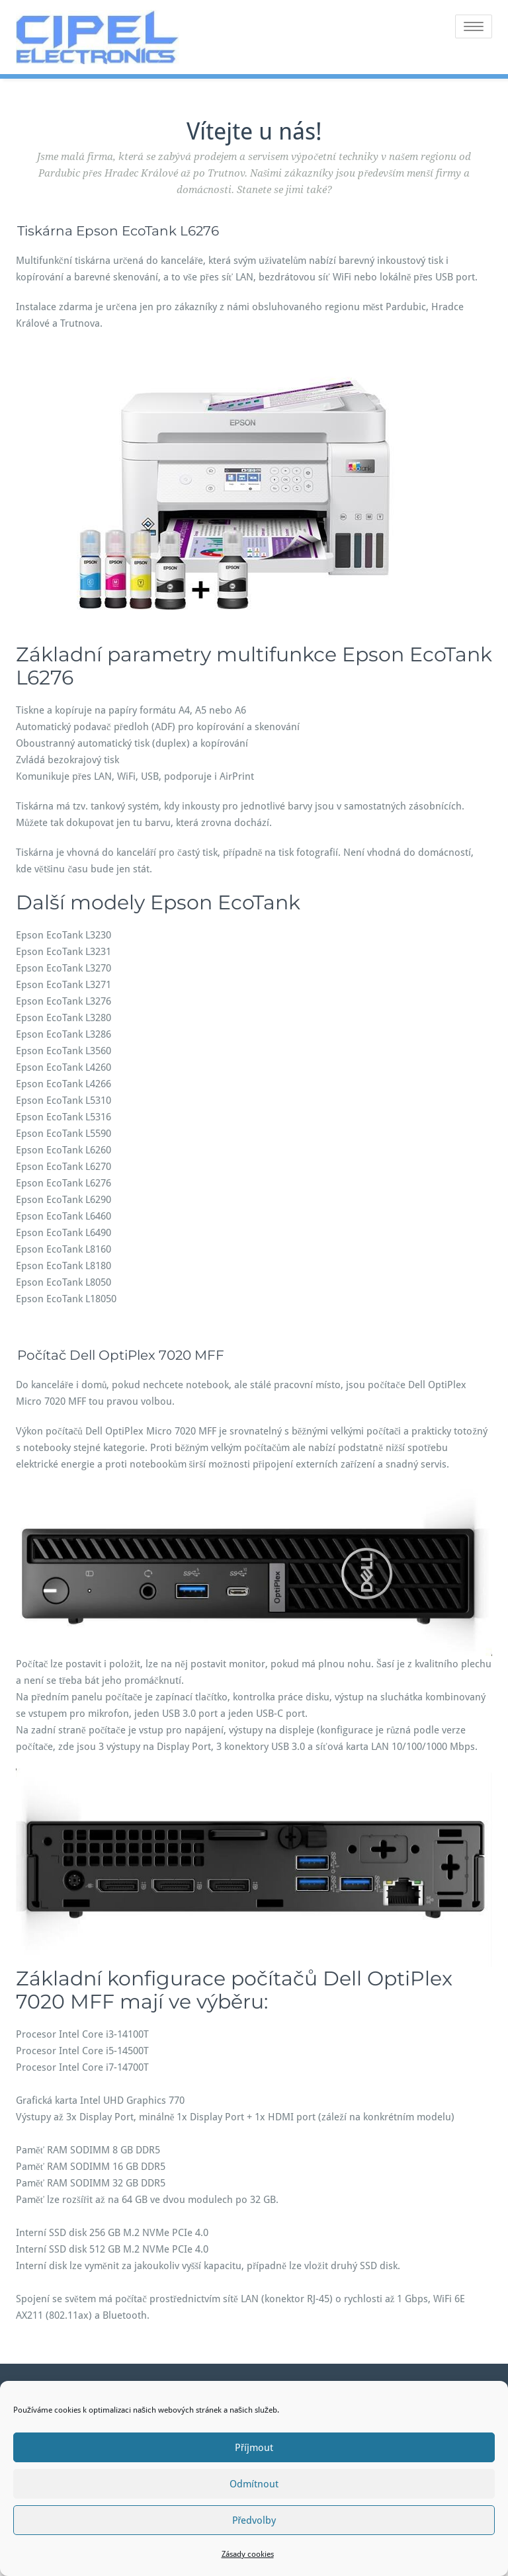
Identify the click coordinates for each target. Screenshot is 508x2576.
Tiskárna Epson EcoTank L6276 (118, 231)
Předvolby (254, 2520)
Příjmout (254, 2448)
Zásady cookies (248, 2554)
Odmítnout (254, 2484)
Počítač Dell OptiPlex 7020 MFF (120, 1355)
